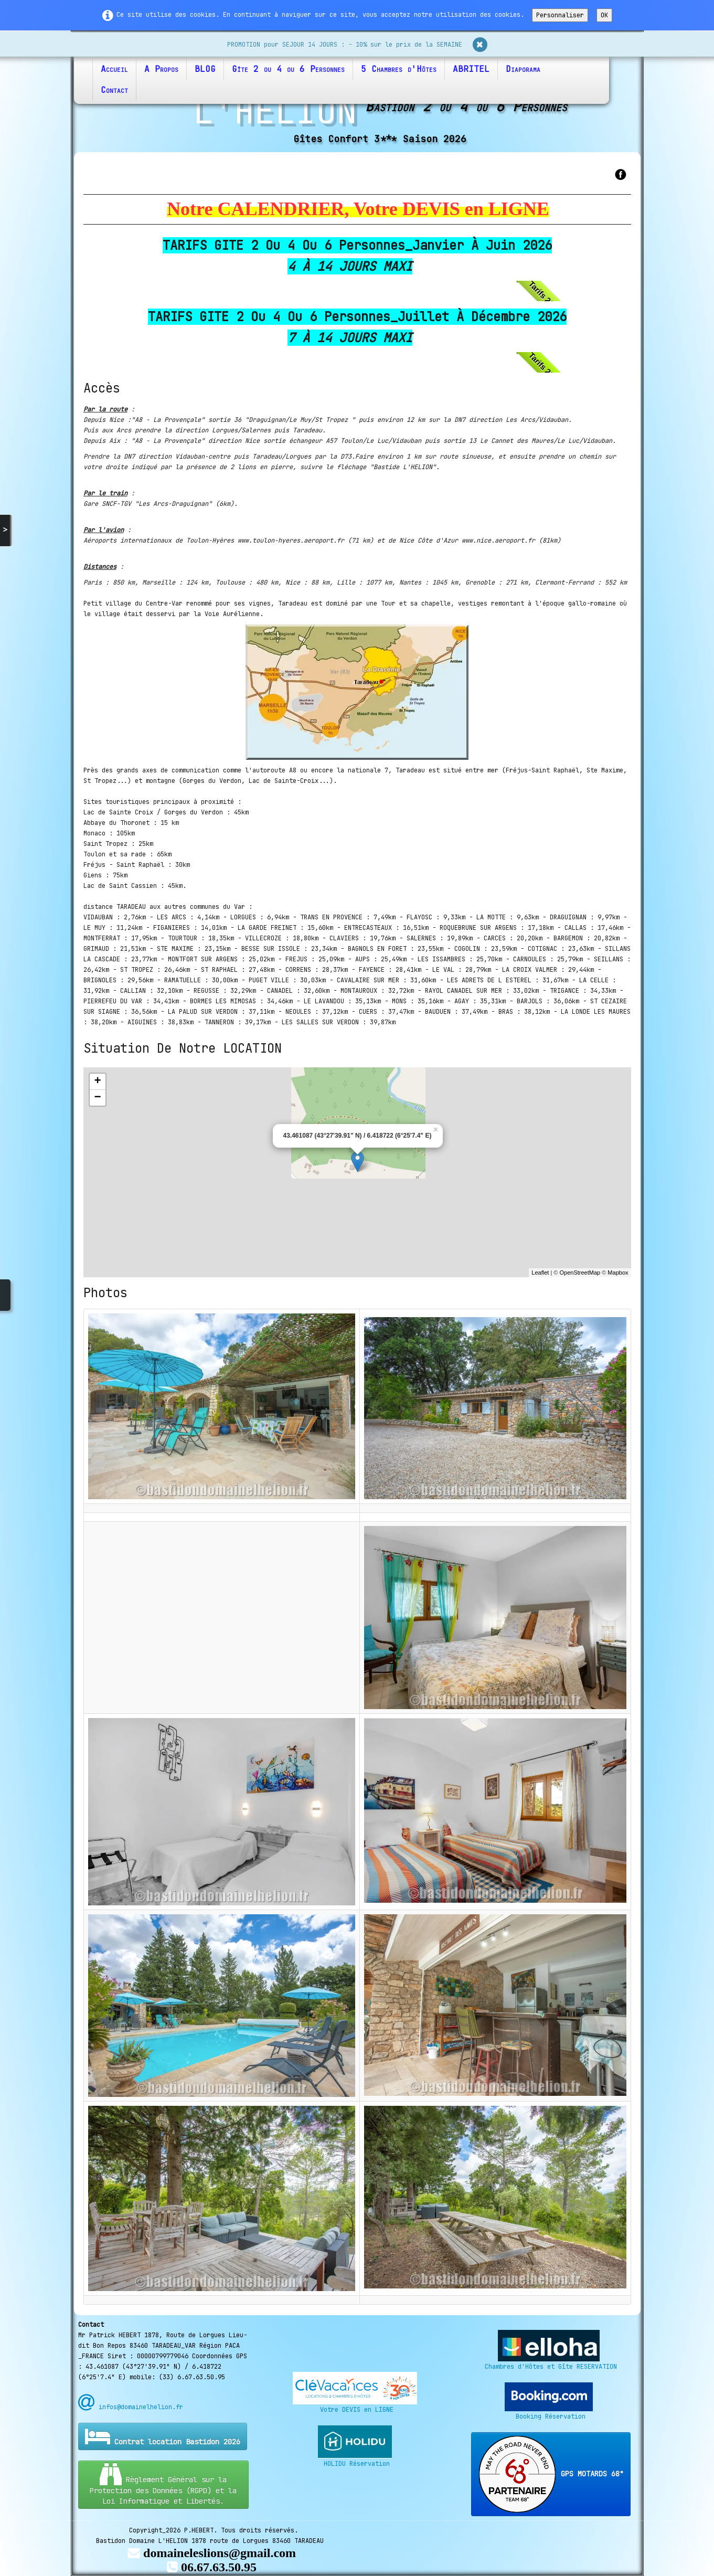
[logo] (357, 120)
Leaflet (540, 1272)
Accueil (114, 69)
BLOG (205, 69)
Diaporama (523, 69)
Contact (114, 90)
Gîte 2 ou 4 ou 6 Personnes (288, 69)
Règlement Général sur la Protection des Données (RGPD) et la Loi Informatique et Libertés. (163, 2484)
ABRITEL (471, 69)
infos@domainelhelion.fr (130, 2407)
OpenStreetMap (579, 1272)
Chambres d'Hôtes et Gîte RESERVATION (551, 2366)
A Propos (161, 69)
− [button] (97, 1098)
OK (604, 15)
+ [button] (97, 1081)
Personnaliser (560, 15)
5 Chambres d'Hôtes (398, 69)
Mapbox (618, 1272)
